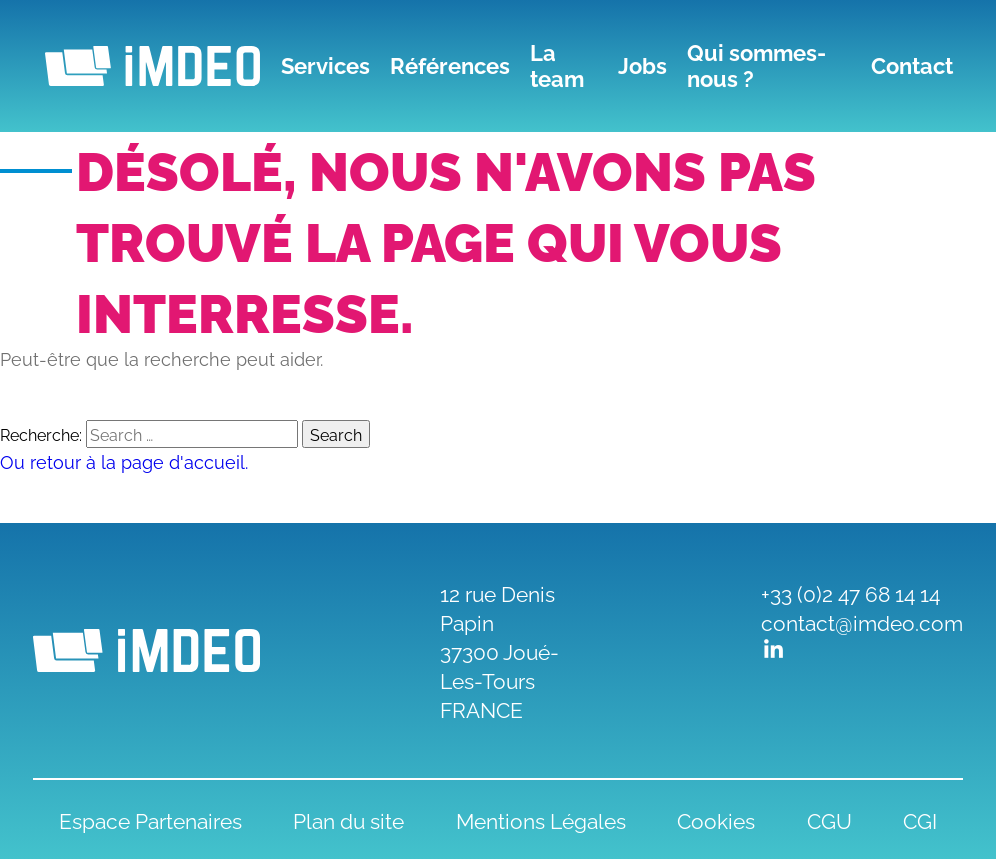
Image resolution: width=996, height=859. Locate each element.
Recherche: (41, 434)
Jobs (642, 66)
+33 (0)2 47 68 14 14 (850, 592)
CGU (829, 819)
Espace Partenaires (150, 819)
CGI (920, 819)
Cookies (716, 819)
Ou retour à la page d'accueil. (124, 460)
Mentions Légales (541, 819)
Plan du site (348, 819)
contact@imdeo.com (862, 621)
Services (325, 66)
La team (557, 66)
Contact (912, 66)
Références (450, 66)
